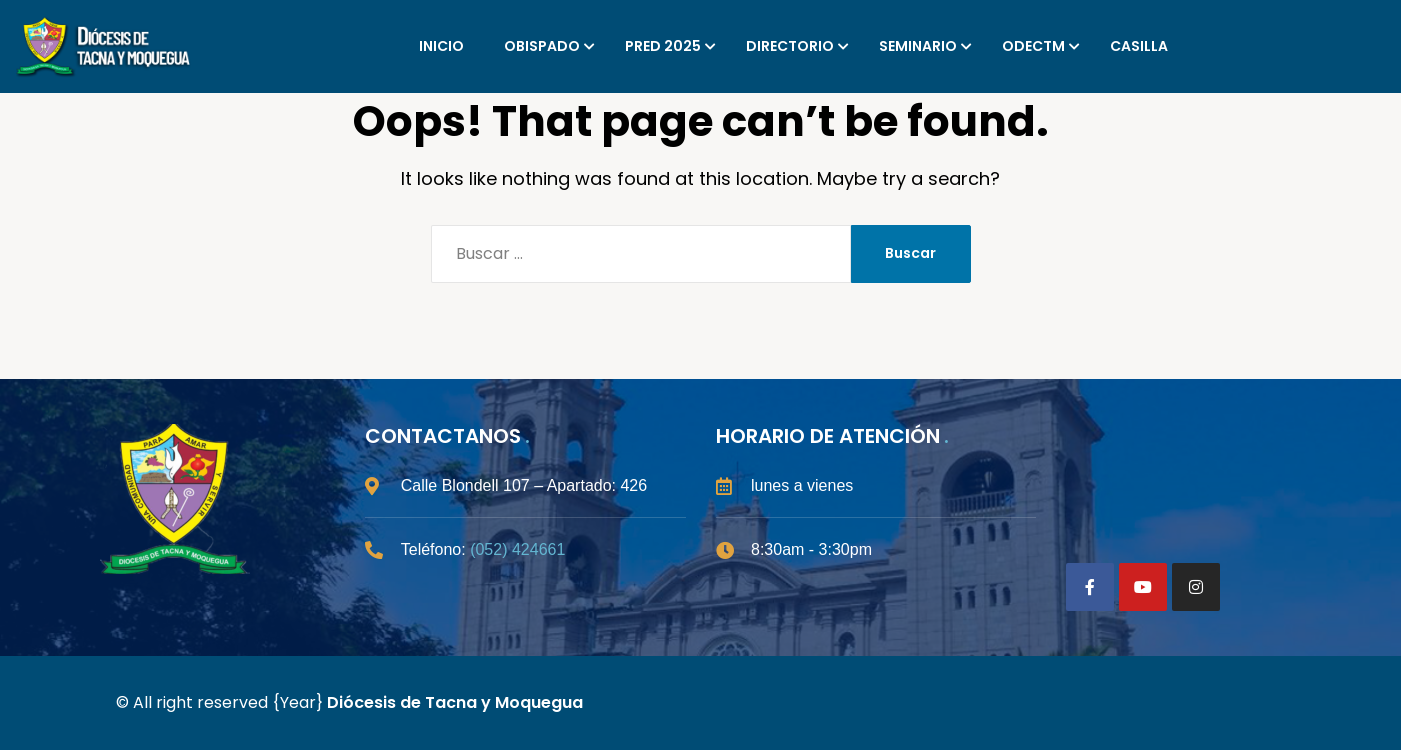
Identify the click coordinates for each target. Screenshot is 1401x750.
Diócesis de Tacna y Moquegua (455, 702)
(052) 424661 (517, 549)
